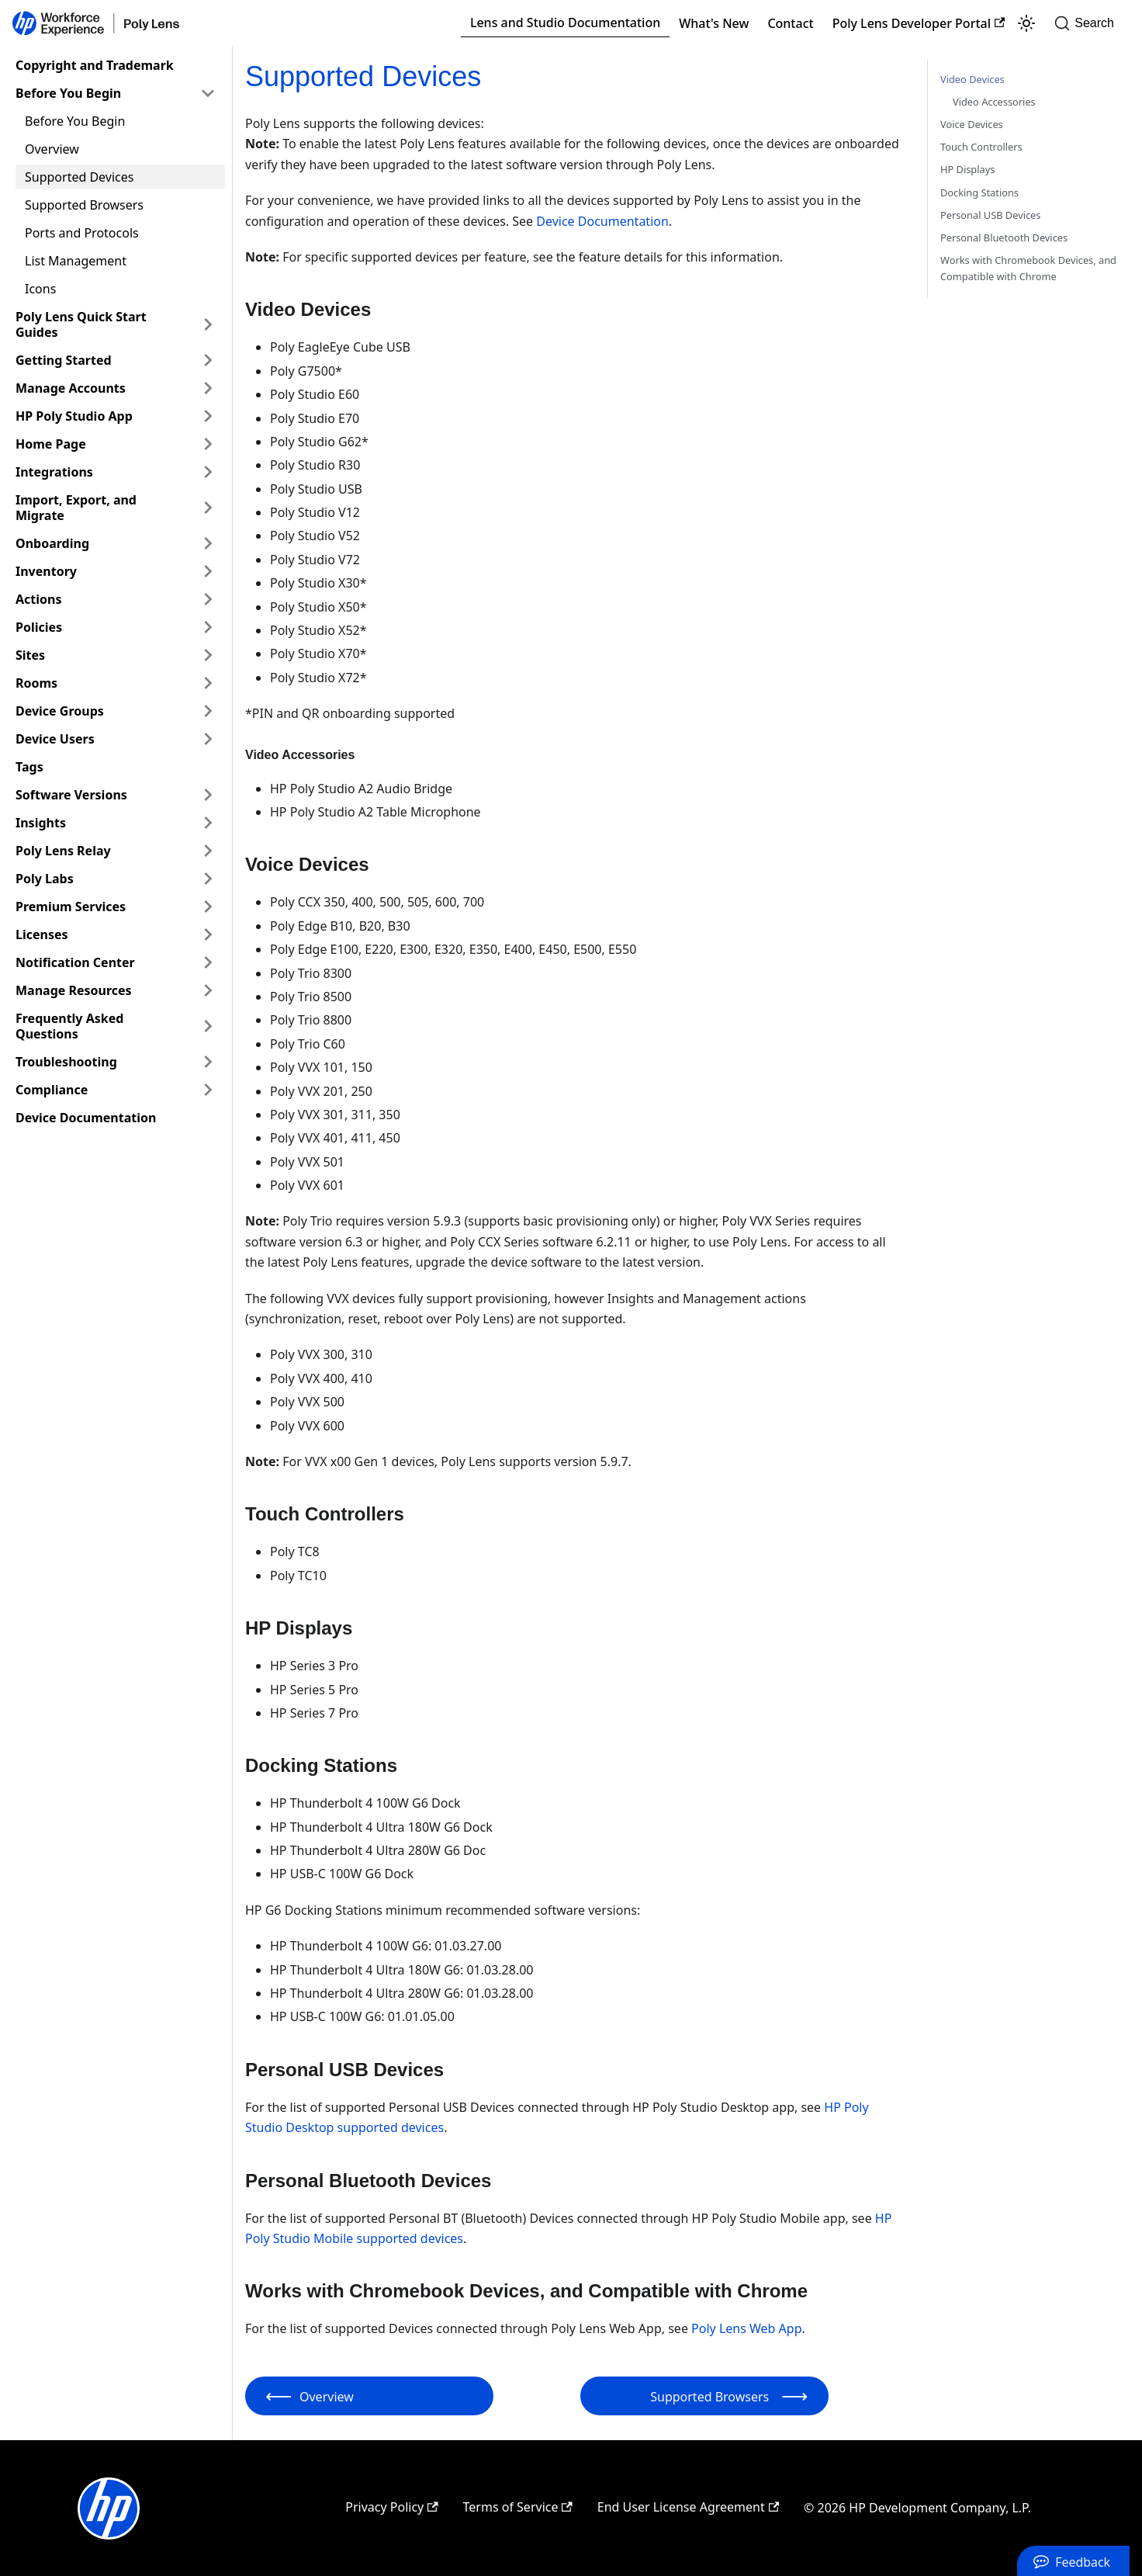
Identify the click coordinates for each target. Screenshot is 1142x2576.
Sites (30, 655)
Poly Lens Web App (746, 2328)
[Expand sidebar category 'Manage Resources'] (208, 990)
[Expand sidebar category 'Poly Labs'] (208, 878)
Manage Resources (74, 990)
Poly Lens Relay (63, 850)
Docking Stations (979, 192)
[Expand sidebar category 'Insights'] (208, 822)
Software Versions (71, 794)
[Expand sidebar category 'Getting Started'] (208, 360)
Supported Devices (79, 176)
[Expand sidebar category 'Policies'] (208, 627)
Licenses (42, 934)
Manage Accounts (71, 388)
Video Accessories (994, 102)
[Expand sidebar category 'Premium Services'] (208, 906)
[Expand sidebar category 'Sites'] (208, 655)
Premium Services (71, 906)
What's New (714, 23)
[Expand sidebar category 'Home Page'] (208, 444)
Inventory (46, 571)
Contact (790, 23)
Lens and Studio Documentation (565, 22)
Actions (39, 599)
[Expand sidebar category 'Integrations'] (208, 471)
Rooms (36, 683)
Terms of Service (518, 2506)
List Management (75, 260)
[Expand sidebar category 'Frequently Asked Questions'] (208, 1026)
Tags (29, 766)
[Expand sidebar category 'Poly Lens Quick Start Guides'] (208, 324)
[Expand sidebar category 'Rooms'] (208, 683)
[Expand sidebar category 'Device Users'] (208, 738)
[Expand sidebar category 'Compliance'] (208, 1089)
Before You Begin (68, 93)
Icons (40, 288)
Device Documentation (86, 1117)
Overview (52, 149)
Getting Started (64, 360)
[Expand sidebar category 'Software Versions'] (208, 794)
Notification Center (75, 962)
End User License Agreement (688, 2506)
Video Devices (972, 79)
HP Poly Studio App (74, 416)
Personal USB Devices (990, 215)
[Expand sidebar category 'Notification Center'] (208, 962)
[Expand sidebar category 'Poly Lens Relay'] (208, 850)
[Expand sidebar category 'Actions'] (208, 599)
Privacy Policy (391, 2506)
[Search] (1089, 23)
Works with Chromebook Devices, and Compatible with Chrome (1028, 268)
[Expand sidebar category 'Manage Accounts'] (208, 388)
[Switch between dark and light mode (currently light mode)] (1026, 23)
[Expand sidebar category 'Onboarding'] (208, 543)
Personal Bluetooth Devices (1004, 237)
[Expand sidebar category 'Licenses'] (208, 934)
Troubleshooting (66, 1061)
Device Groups (60, 710)
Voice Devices (971, 124)
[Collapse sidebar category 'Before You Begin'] (208, 93)
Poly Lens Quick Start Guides (81, 324)
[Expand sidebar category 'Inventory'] (208, 571)
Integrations (54, 471)
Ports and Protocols (82, 232)
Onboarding (52, 543)
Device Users (55, 738)
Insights (41, 822)
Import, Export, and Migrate (76, 507)
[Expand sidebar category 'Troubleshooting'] (208, 1061)
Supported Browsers (84, 204)
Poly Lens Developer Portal (918, 23)
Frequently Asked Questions (69, 1026)
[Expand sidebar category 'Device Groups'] (208, 711)
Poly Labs (45, 878)
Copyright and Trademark (95, 65)
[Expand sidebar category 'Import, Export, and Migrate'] (208, 507)
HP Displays (967, 169)
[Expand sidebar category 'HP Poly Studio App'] (208, 416)
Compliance (52, 1089)
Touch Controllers (981, 147)
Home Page (51, 443)
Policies (39, 627)
